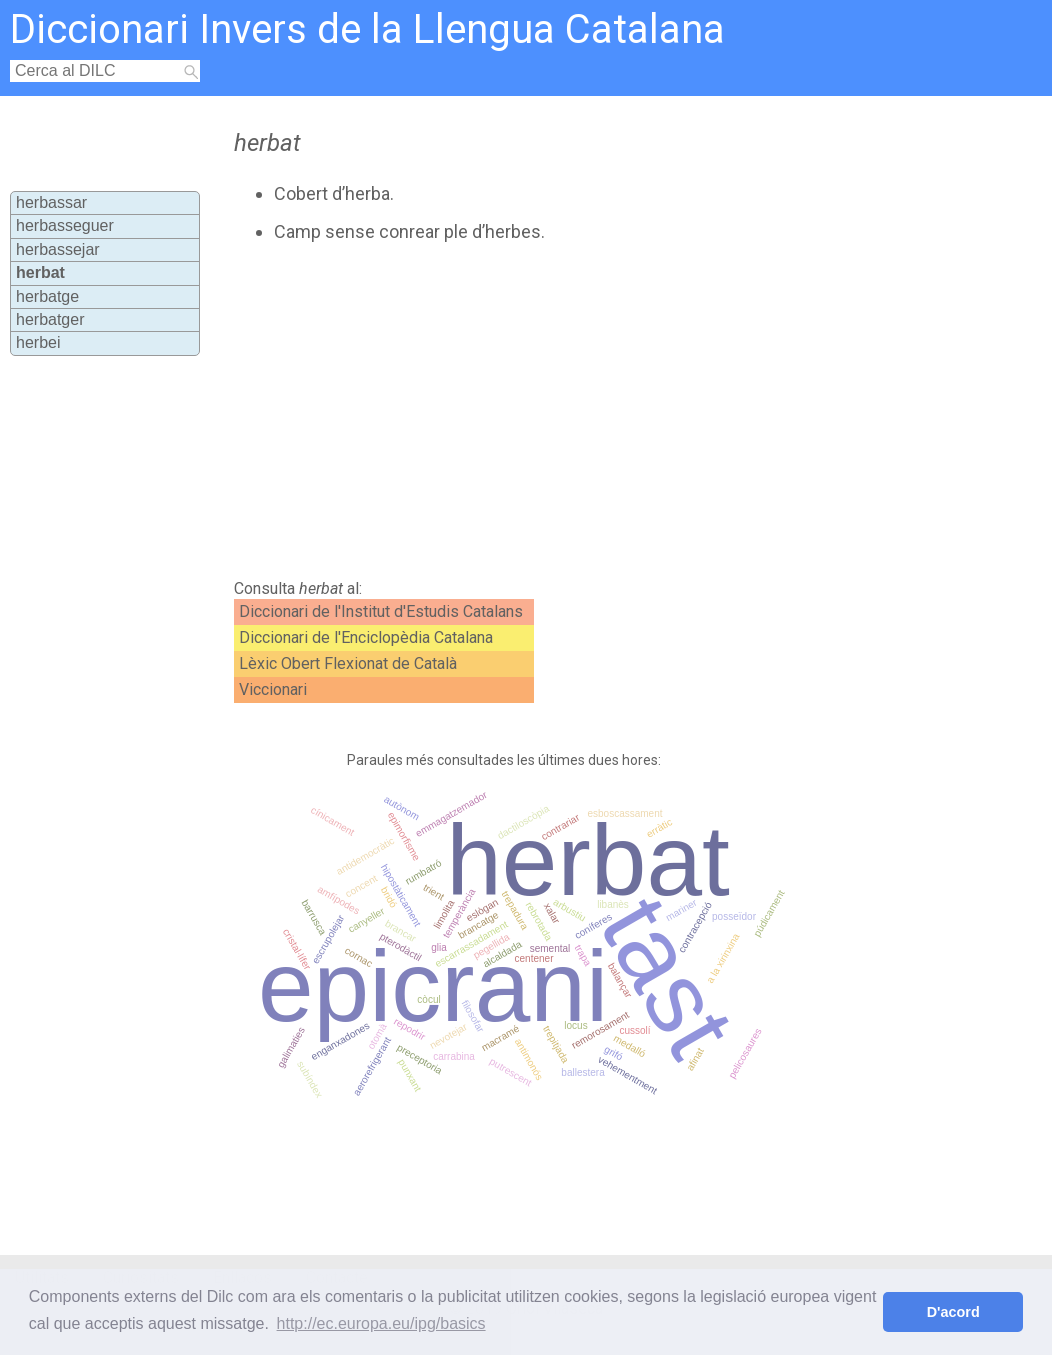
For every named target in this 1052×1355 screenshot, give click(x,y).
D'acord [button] (953, 1312)
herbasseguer (65, 225)
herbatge (47, 296)
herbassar (51, 202)
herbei (38, 342)
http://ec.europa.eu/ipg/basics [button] (381, 1323)
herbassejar (58, 249)
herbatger (50, 319)
